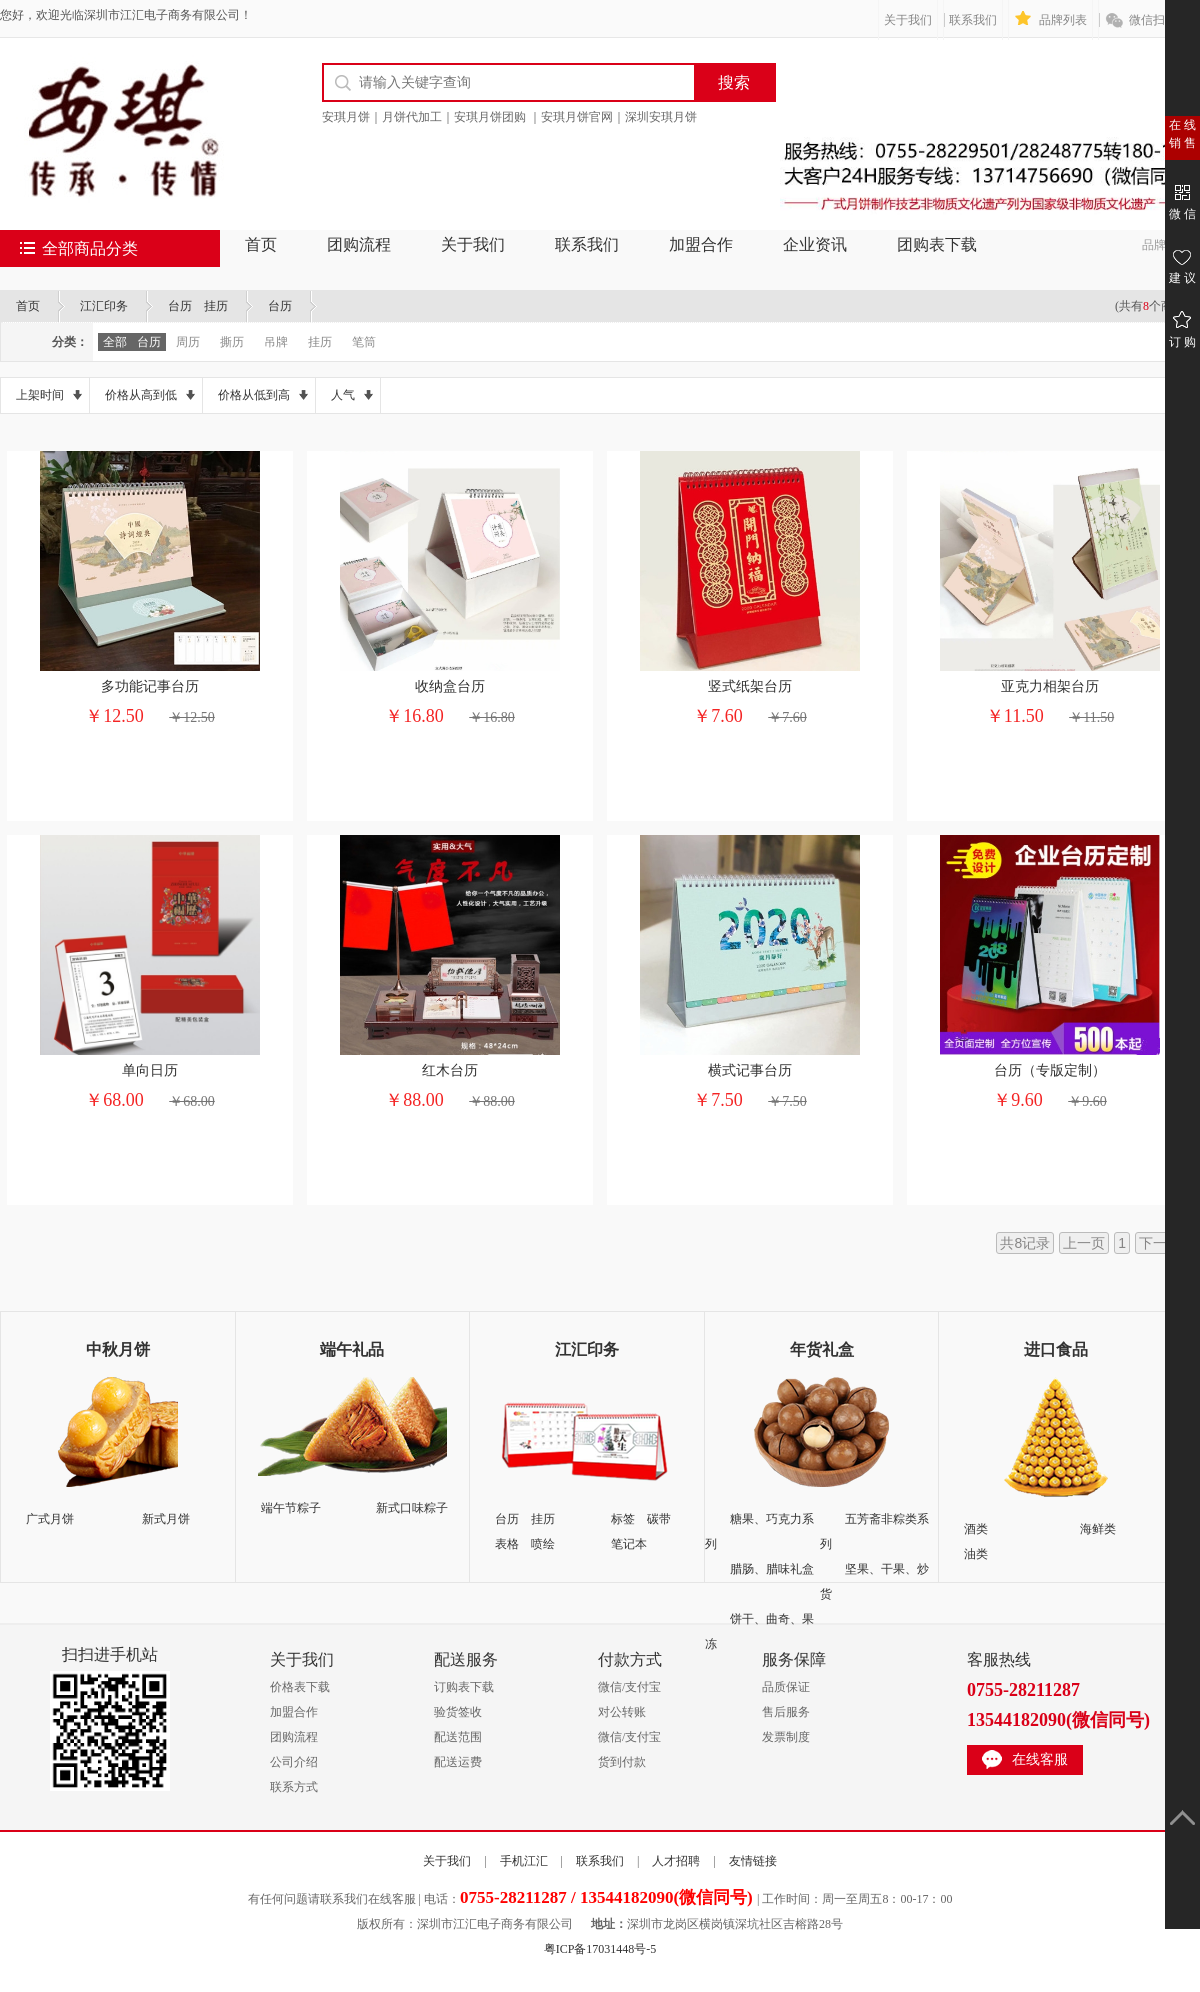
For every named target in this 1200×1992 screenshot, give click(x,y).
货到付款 (622, 1762)
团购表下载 (937, 244)
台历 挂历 (198, 306)
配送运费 (458, 1762)
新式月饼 (166, 1519)
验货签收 (458, 1712)
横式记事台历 (750, 1070)
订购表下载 (464, 1687)
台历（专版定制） (1050, 1070)
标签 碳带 (641, 1519)
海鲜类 (1098, 1529)
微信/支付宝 (629, 1687)
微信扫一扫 (1159, 20)
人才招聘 (676, 1861)
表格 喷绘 (525, 1544)
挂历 (320, 342)
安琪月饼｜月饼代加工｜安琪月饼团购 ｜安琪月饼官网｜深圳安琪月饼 (509, 117)
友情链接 (753, 1861)
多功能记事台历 (150, 686)
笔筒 (364, 342)
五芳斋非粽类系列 (874, 1531)
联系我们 (973, 20)
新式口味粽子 (412, 1508)
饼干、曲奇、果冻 (759, 1631)
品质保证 (786, 1687)
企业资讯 (815, 244)
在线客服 (1040, 1759)
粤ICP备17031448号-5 (600, 1949)
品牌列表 (1063, 20)
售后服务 (786, 1712)
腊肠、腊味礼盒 (772, 1569)
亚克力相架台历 (1050, 686)
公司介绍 (294, 1762)
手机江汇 (524, 1861)
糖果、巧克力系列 (759, 1531)
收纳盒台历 (450, 686)
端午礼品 (352, 1349)
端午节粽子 (291, 1508)
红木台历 (450, 1070)
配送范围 (458, 1737)
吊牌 (276, 342)
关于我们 (908, 20)
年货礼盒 (822, 1349)
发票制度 (786, 1737)
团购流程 (359, 244)
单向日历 (150, 1070)
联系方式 (294, 1787)
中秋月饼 (118, 1349)
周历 (188, 342)
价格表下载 (300, 1687)
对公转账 (622, 1712)
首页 (261, 244)
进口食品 (1056, 1349)
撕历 (232, 342)
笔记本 (629, 1544)
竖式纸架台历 (750, 686)
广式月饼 (50, 1519)
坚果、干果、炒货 (874, 1581)
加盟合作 (701, 244)
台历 (280, 306)
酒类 (976, 1529)
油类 (976, 1554)
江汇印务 (104, 306)
